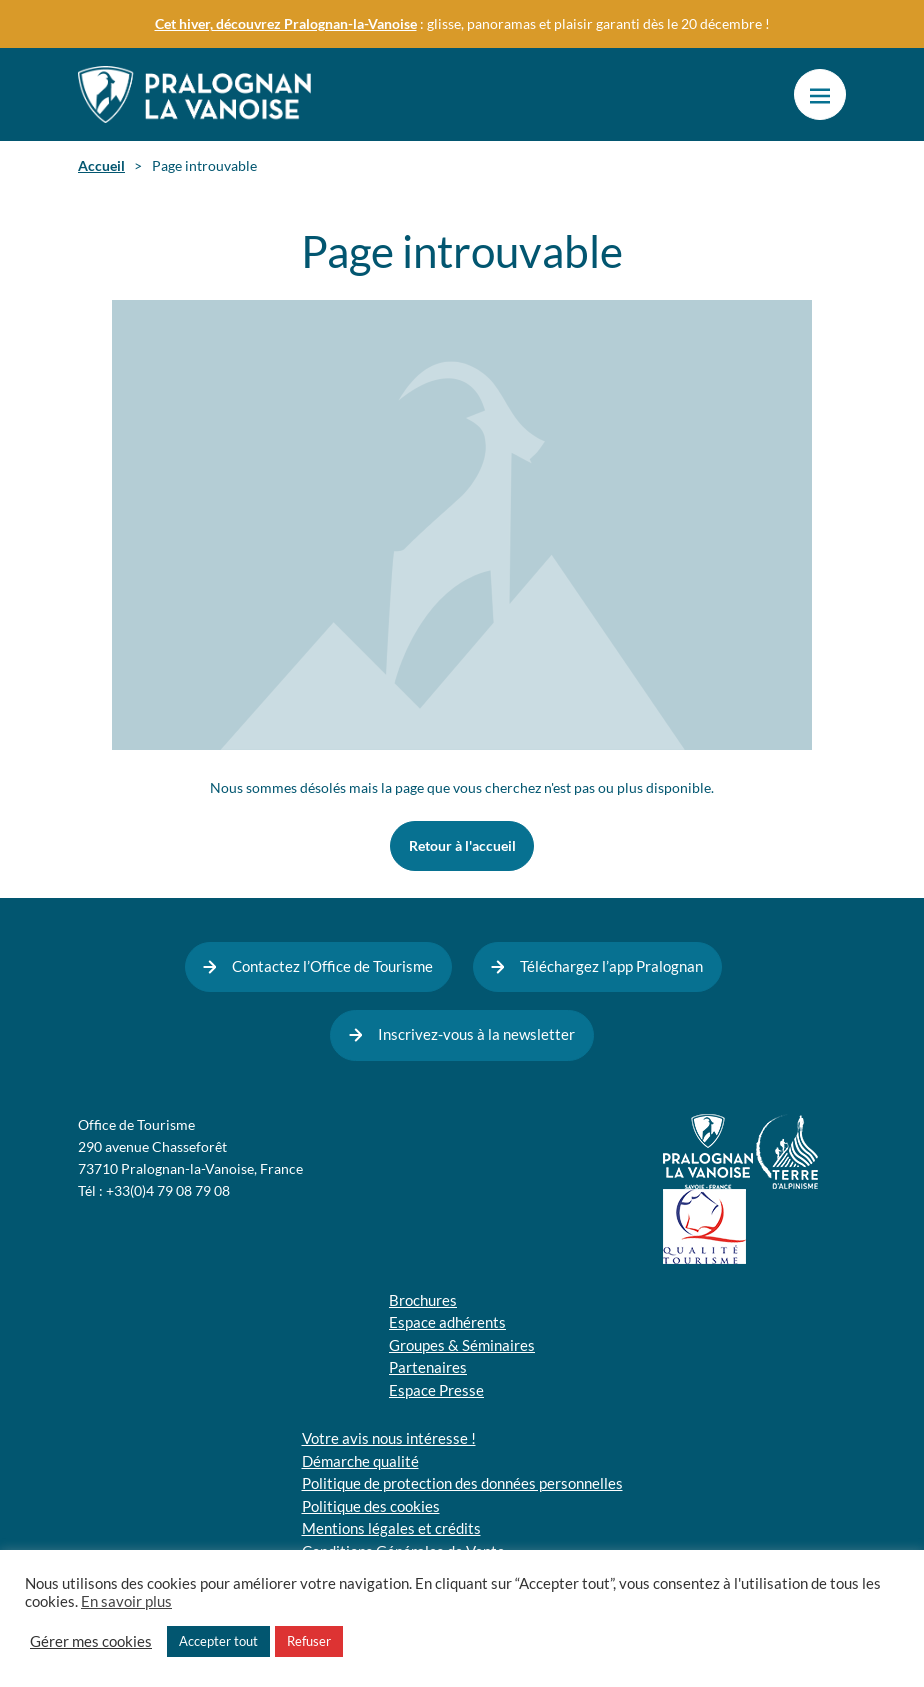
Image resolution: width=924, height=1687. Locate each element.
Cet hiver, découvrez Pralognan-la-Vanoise (286, 24)
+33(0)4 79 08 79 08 (168, 1191)
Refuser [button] (309, 1641)
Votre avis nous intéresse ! (389, 1438)
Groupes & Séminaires (462, 1345)
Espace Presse (436, 1390)
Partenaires (428, 1367)
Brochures (423, 1300)
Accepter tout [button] (218, 1641)
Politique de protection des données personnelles (462, 1483)
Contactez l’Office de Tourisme (332, 966)
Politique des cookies (371, 1506)
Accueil (101, 166)
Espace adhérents (447, 1322)
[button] (820, 94)
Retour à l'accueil (462, 846)
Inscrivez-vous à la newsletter (476, 1034)
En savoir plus (126, 1602)
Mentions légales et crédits (391, 1528)
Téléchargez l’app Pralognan (611, 966)
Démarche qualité (360, 1461)
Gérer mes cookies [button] (91, 1642)
